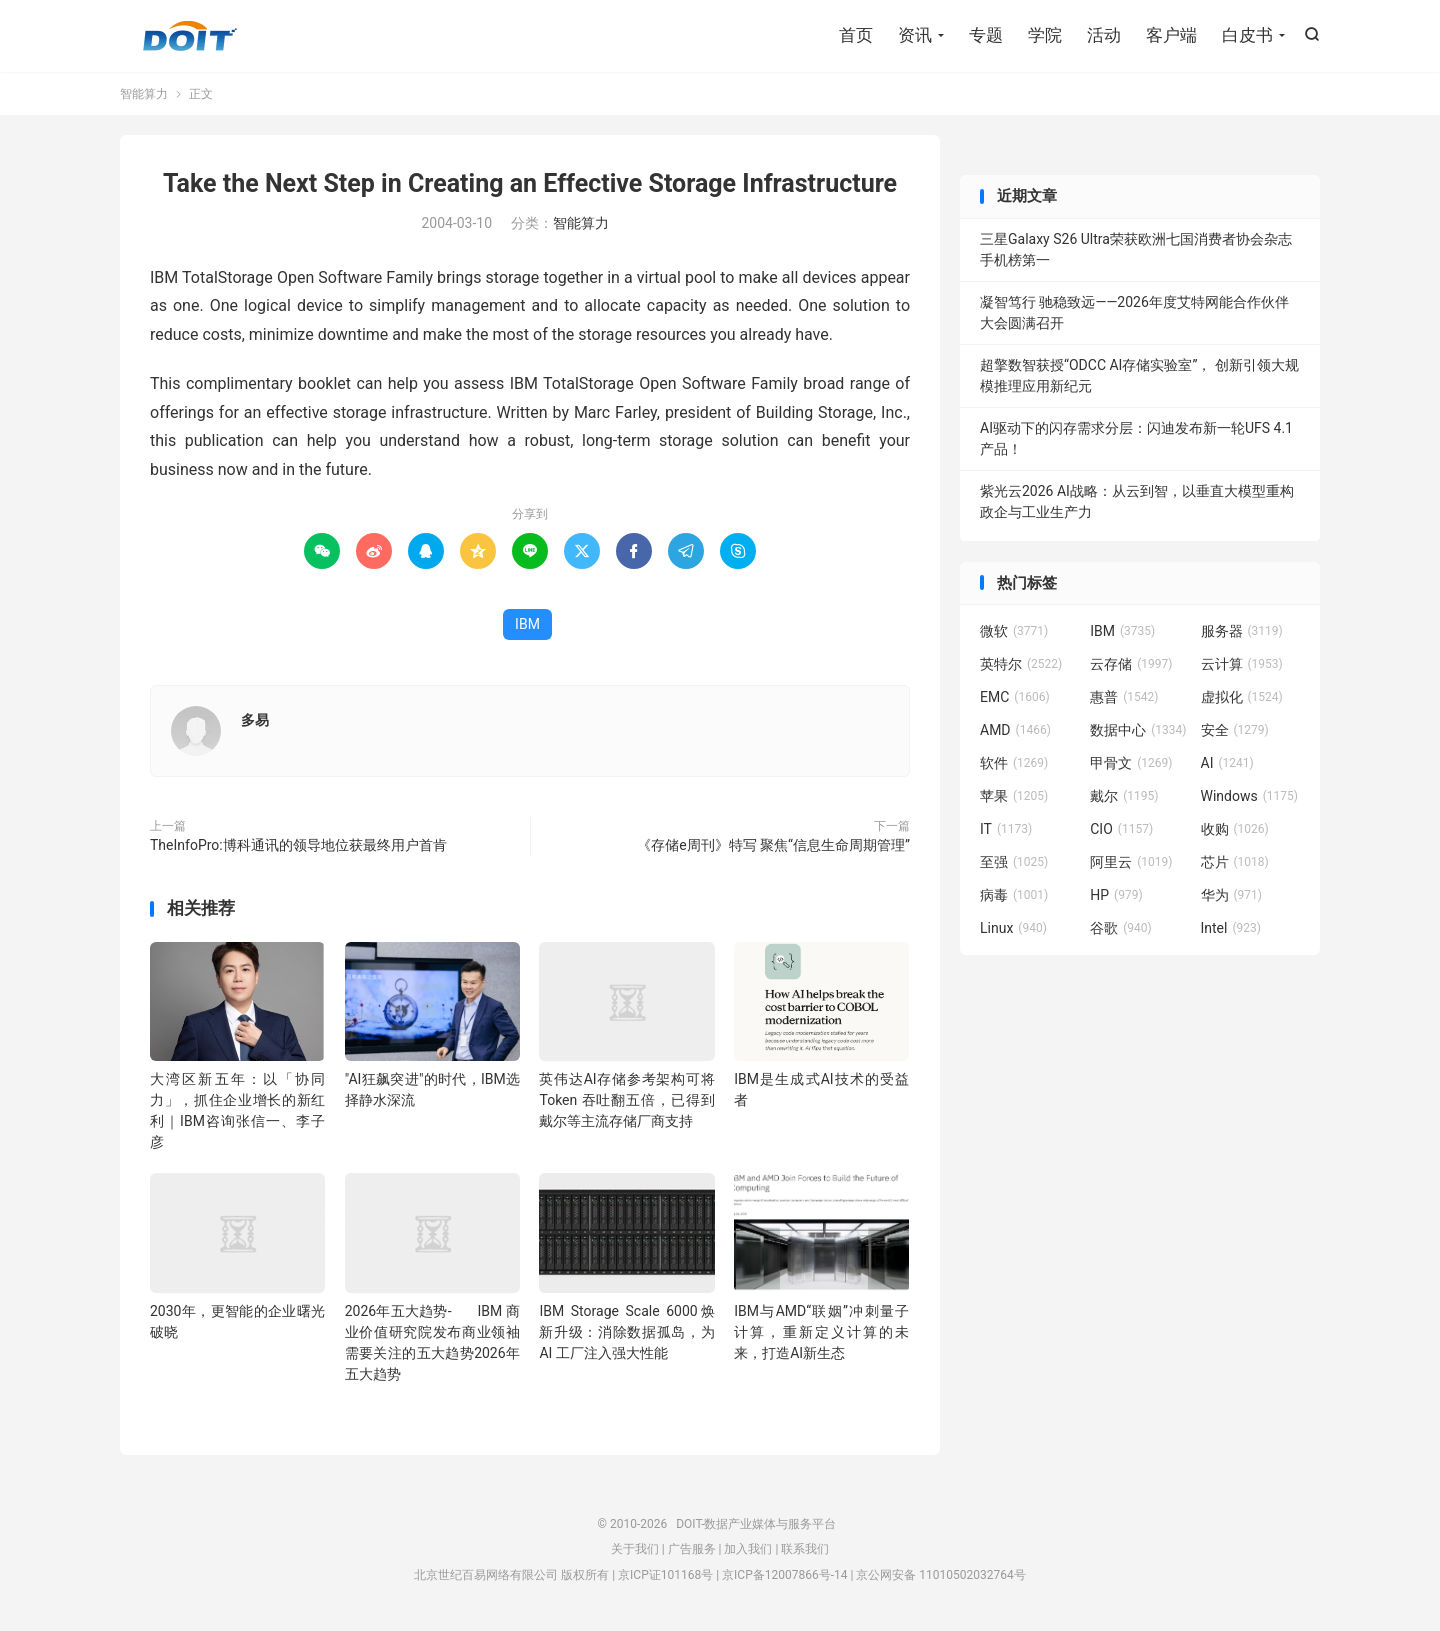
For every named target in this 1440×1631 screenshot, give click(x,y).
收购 (1235, 829)
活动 (1104, 35)
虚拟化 (1242, 697)
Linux (1013, 928)
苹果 (1014, 796)
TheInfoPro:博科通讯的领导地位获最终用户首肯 (298, 845)
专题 (986, 35)
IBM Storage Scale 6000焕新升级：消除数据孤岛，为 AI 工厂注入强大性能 (626, 1332)
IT (1006, 829)
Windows (1249, 796)
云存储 (1131, 664)
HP (1116, 895)
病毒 (1014, 895)
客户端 (1171, 35)
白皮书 (1247, 35)
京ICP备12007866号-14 (784, 1575)
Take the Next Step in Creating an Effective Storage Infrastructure (530, 183)
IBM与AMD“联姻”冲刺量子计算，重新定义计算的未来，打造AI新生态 (821, 1332)
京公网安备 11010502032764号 (940, 1575)
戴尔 (1124, 796)
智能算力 (144, 94)
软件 (1014, 763)
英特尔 (1021, 664)
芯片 (1235, 862)
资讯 (915, 35)
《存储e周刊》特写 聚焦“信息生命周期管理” (773, 845)
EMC (1015, 697)
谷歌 (1121, 928)
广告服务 (692, 1549)
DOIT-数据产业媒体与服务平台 (190, 36)
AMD (1015, 730)
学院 (1045, 35)
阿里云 (1131, 862)
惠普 (1124, 697)
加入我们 (748, 1549)
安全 (1235, 730)
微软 (1014, 631)
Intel (1231, 928)
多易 (255, 720)
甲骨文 (1131, 763)
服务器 (1242, 631)
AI (1227, 763)
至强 (1014, 862)
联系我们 (805, 1549)
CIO (1121, 829)
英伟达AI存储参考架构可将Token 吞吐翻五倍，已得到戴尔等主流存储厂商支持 (626, 1100)
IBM (527, 624)
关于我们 (635, 1549)
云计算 (1242, 664)
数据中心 (1138, 730)
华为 (1232, 895)
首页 (856, 35)
